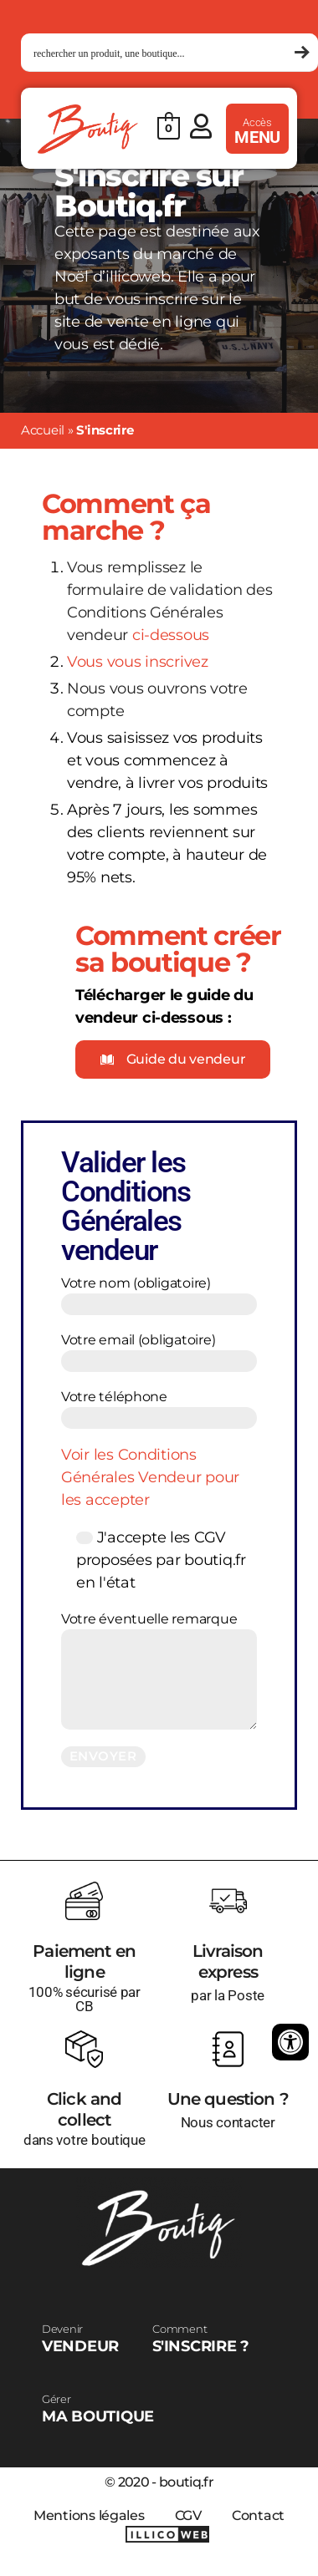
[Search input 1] (161, 53)
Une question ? (228, 2099)
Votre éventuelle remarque (159, 1670)
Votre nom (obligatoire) (159, 1295)
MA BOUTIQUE (98, 2409)
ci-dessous (170, 635)
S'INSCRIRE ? (200, 2338)
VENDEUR (80, 2338)
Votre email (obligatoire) (159, 1352)
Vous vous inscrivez (137, 662)
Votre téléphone (159, 1409)
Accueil (42, 430)
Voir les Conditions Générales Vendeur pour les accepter (150, 1477)
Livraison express (228, 1961)
